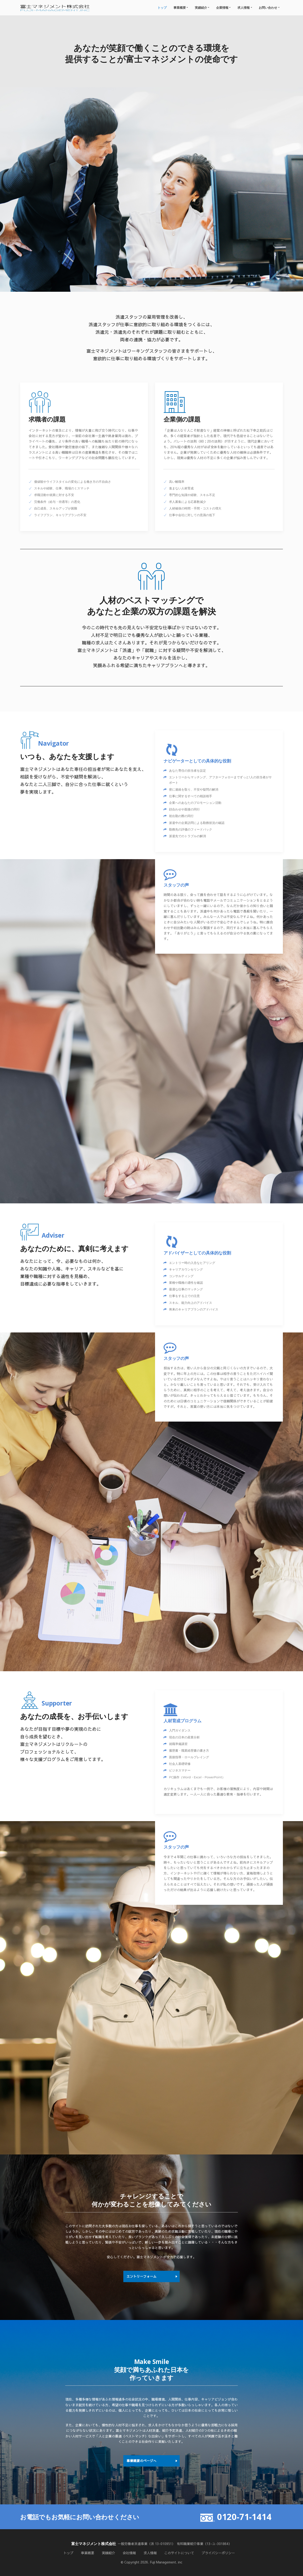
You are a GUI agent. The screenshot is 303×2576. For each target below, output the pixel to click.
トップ (162, 7)
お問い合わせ (268, 7)
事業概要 (180, 7)
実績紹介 (201, 7)
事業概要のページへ (141, 2460)
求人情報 (243, 7)
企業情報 (222, 7)
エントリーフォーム (141, 2276)
